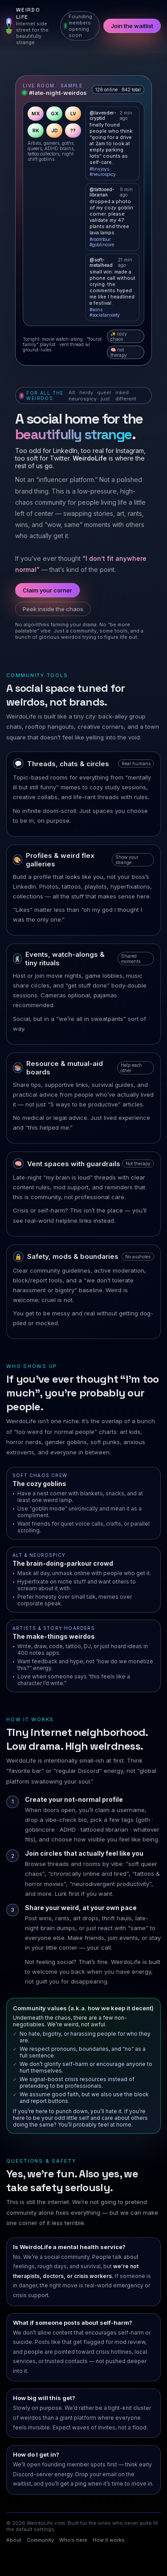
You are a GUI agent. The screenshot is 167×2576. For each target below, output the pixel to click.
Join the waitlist (132, 25)
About (13, 2540)
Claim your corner (47, 590)
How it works (109, 2540)
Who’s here (73, 2540)
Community (40, 2540)
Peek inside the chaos (53, 608)
